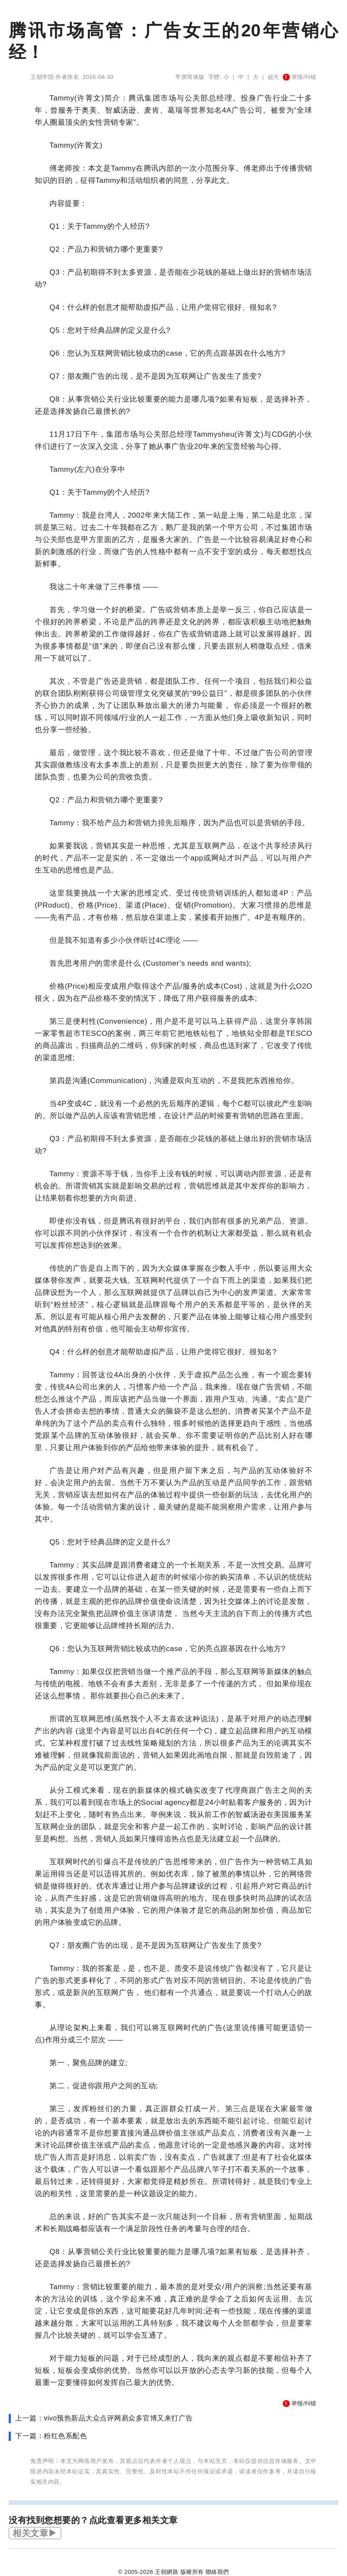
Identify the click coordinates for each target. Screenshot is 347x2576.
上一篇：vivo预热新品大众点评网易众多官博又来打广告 (104, 2418)
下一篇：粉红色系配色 (51, 2436)
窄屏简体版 (190, 77)
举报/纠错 (300, 77)
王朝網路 (166, 2572)
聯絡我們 (217, 2572)
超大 (273, 77)
